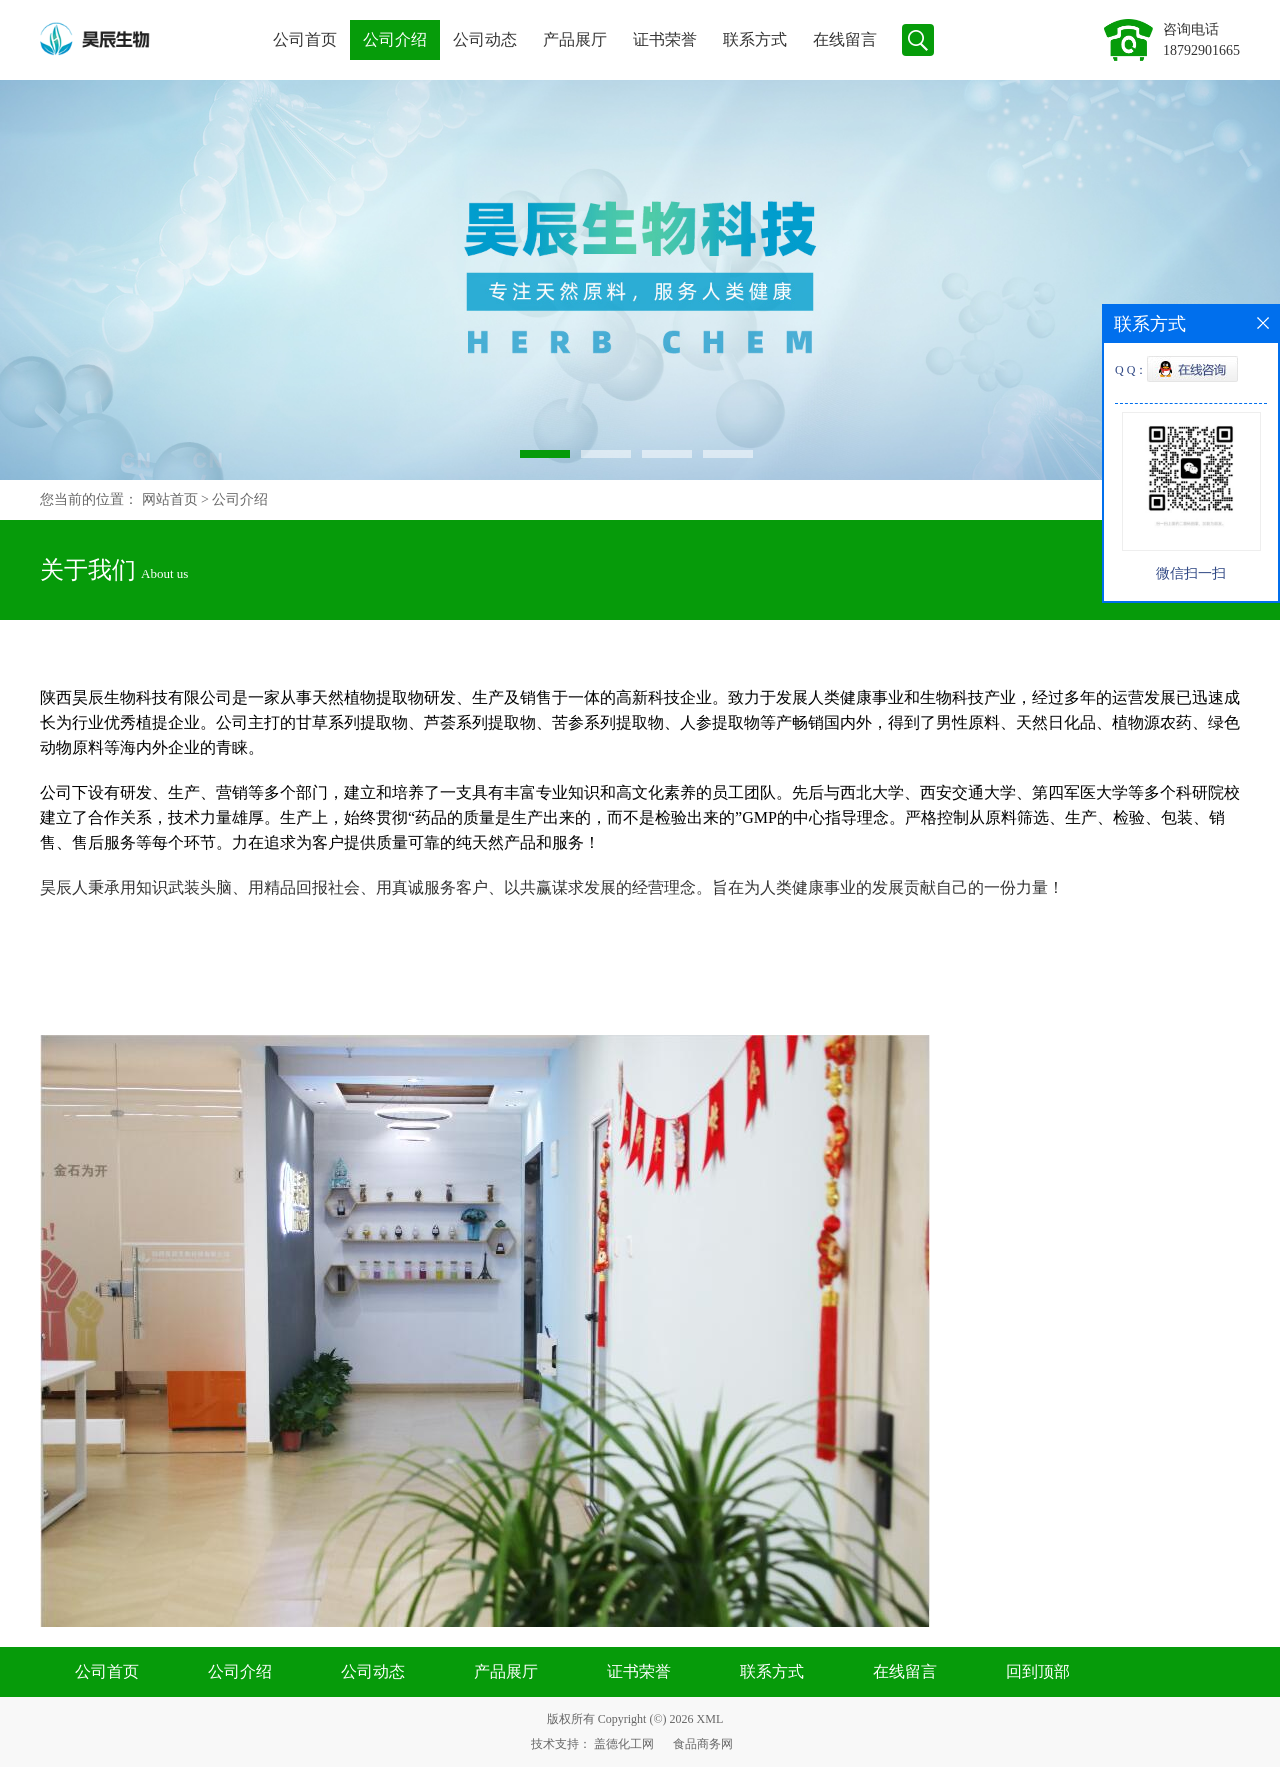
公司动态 (485, 39)
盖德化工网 (624, 1744)
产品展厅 (575, 39)
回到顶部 (1038, 1671)
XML (710, 1719)
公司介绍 (395, 39)
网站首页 (170, 499)
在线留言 (845, 39)
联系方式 (755, 39)
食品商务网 (703, 1744)
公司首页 (305, 39)
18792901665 (1201, 50)
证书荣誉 (665, 39)
